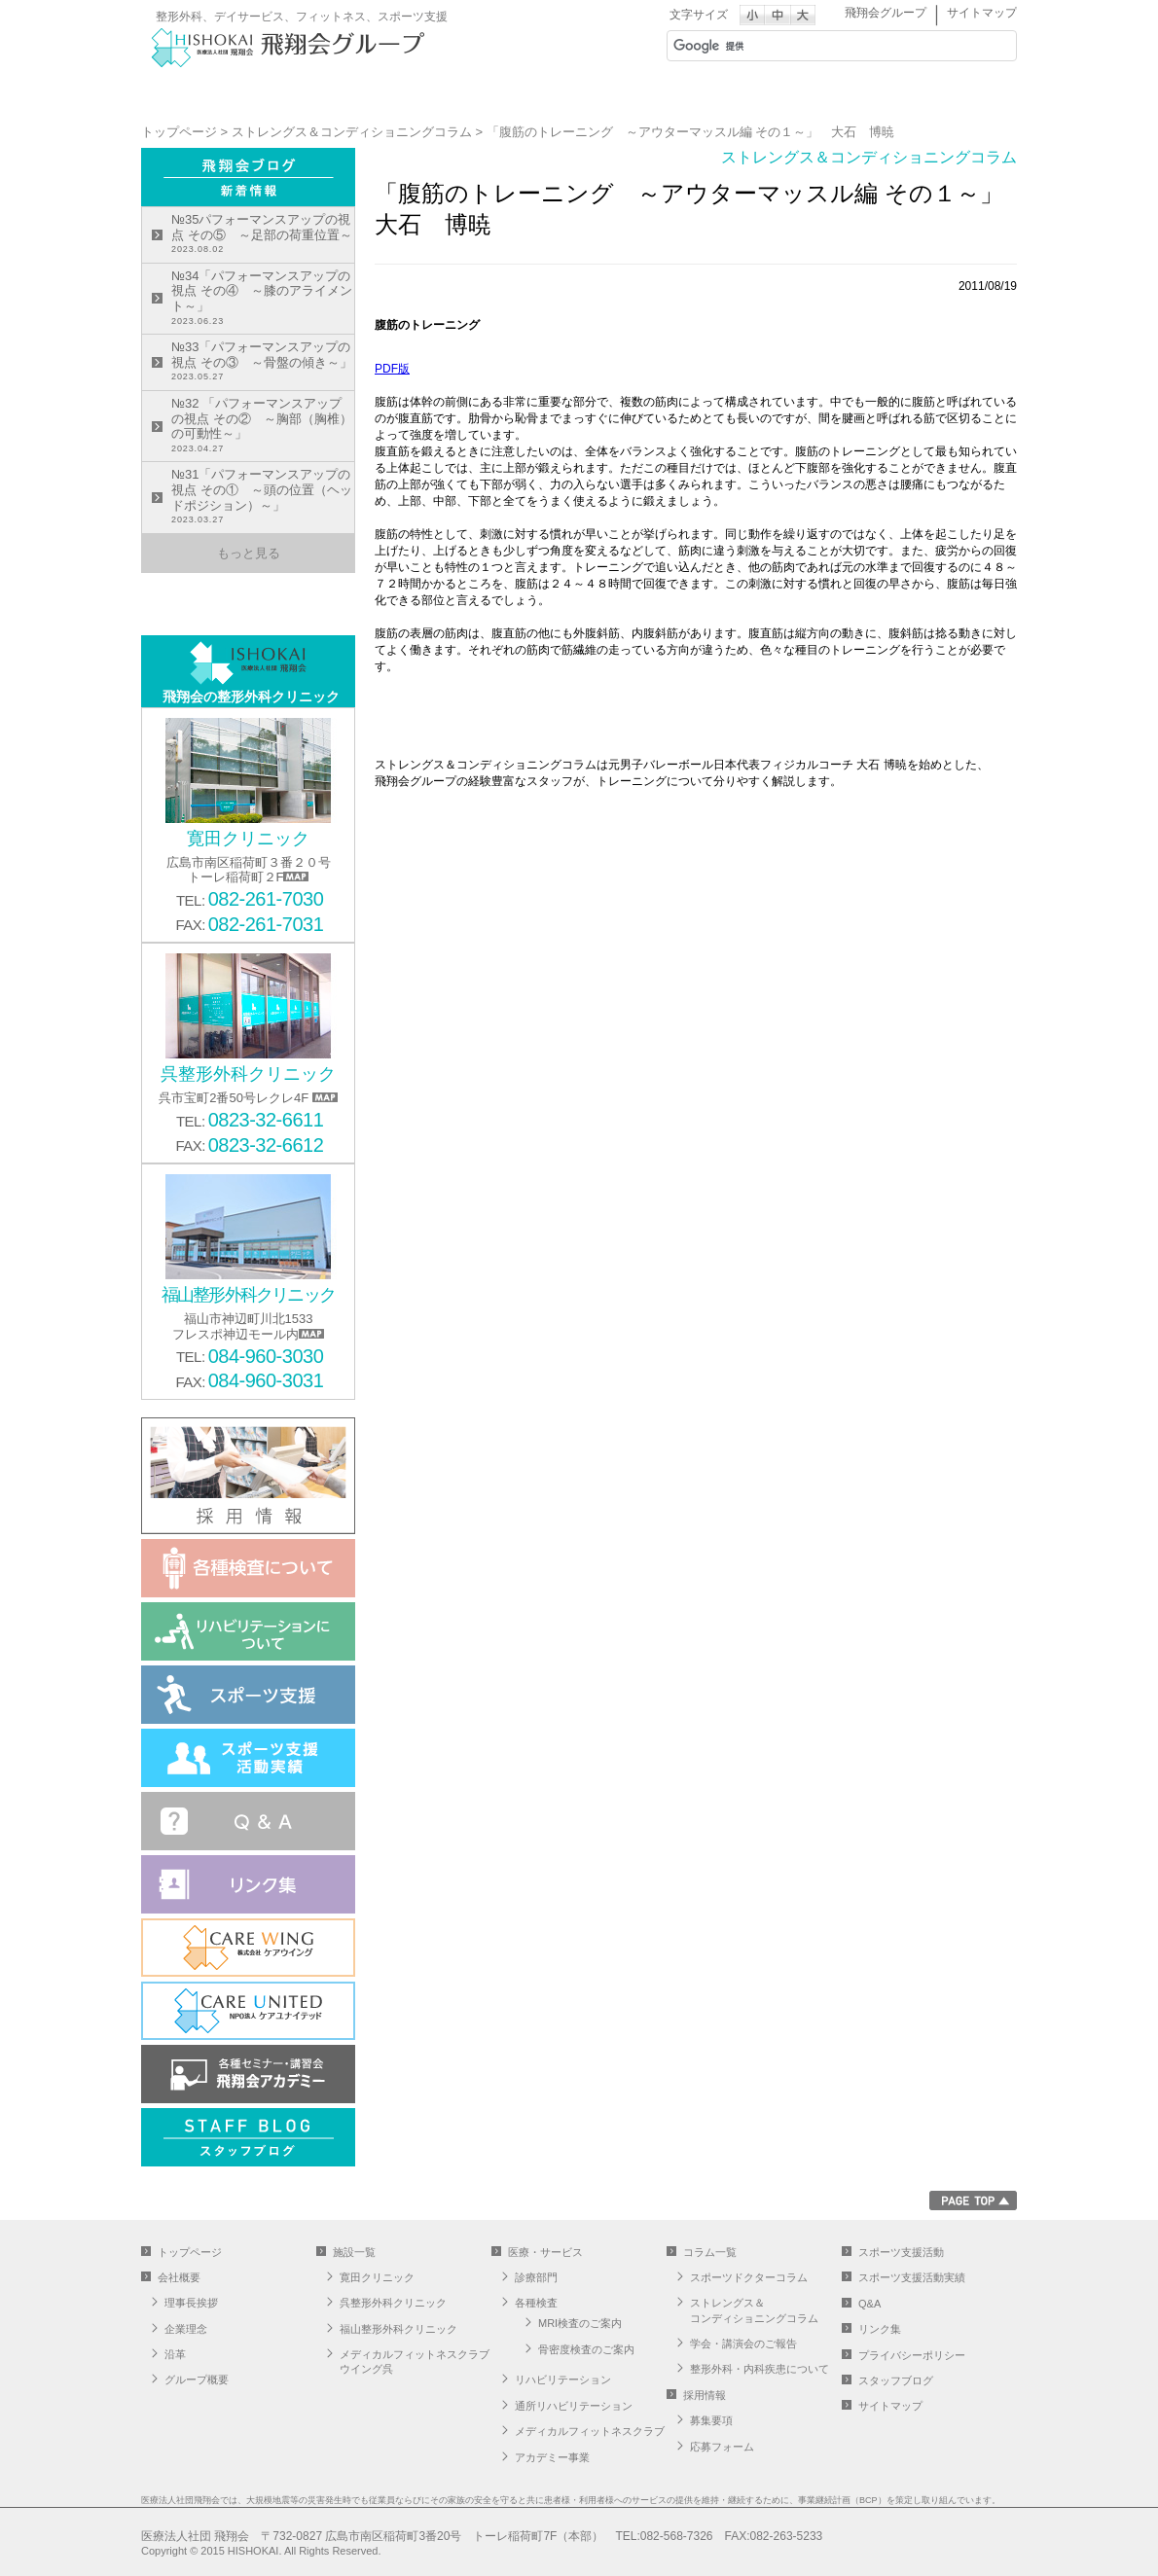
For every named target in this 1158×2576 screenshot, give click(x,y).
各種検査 (536, 2302)
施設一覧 (506, 93)
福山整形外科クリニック (398, 2329)
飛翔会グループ (885, 12)
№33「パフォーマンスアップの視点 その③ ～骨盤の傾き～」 (262, 362)
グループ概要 (196, 2379)
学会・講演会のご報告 (743, 2343)
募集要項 (711, 2420)
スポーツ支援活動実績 (911, 2277)
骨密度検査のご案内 (586, 2349)
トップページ (179, 132)
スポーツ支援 (798, 93)
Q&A (869, 2303)
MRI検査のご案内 (580, 2323)
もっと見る (248, 553)
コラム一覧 (710, 2252)
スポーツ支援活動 (901, 2252)
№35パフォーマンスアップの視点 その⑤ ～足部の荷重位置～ (262, 235)
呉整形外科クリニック (393, 2302)
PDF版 (392, 369)
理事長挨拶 (191, 2302)
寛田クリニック (377, 2277)
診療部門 (536, 2277)
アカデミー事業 (552, 2457)
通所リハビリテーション (574, 2406)
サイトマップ (982, 12)
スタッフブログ (895, 2380)
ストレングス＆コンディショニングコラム (352, 132)
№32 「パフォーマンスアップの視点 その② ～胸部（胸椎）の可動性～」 (262, 426)
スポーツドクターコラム (749, 2277)
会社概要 (360, 93)
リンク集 (879, 2329)
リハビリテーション (563, 2379)
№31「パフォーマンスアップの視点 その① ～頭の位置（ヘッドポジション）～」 (262, 497)
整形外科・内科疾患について (759, 2369)
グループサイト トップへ (214, 93)
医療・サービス (652, 93)
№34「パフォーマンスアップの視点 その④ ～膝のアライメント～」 (262, 298)
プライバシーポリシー (911, 2355)
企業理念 (185, 2329)
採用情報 (944, 93)
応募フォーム (722, 2446)
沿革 (175, 2354)
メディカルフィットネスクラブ (590, 2431)
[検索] (816, 45)
